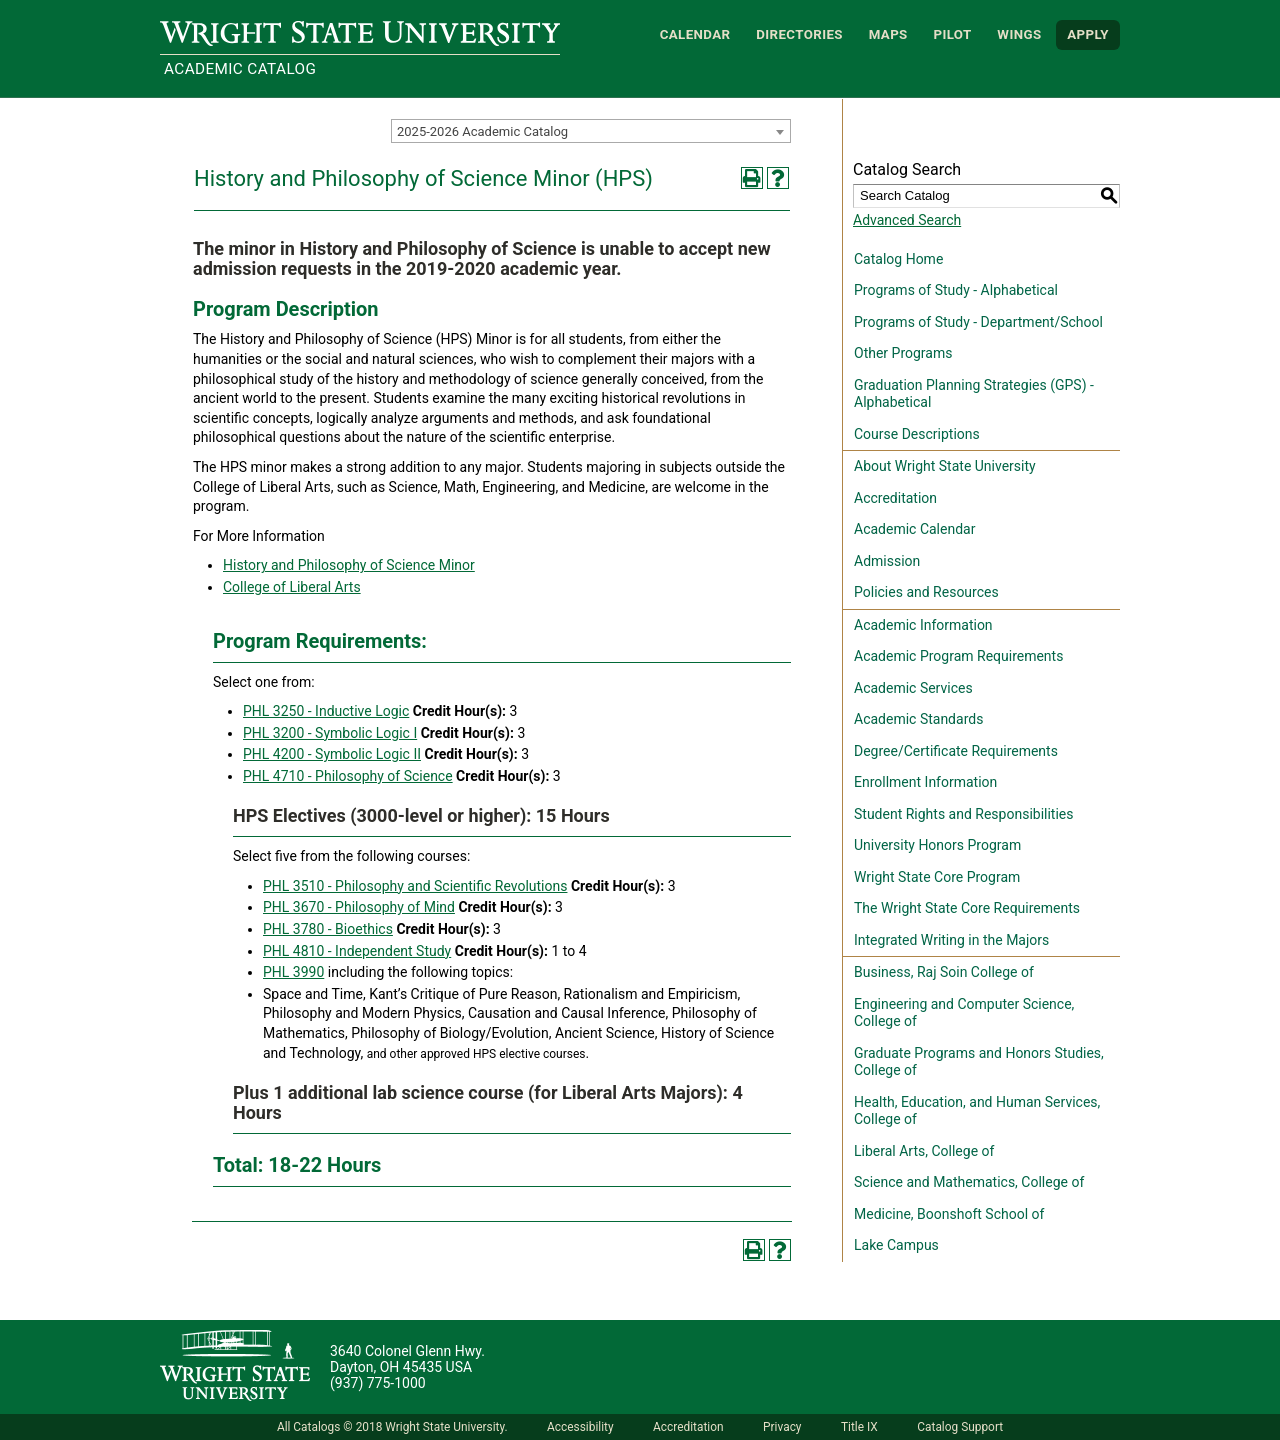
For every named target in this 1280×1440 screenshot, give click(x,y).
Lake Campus (896, 1245)
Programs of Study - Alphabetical (956, 290)
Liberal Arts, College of (924, 1151)
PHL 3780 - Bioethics (328, 929)
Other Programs (903, 353)
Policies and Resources (926, 592)
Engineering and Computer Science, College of (964, 1013)
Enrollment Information (925, 782)
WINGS (1019, 34)
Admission (887, 561)
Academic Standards (918, 719)
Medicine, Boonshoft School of (949, 1214)
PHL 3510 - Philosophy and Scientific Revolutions (415, 886)
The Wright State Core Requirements (967, 908)
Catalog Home (898, 259)
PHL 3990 (293, 972)
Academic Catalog (240, 69)
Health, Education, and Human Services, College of (977, 1111)
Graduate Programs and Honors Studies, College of (979, 1062)
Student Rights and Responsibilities (964, 814)
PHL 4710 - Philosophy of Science (348, 776)
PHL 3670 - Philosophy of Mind (359, 907)
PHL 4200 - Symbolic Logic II (332, 754)
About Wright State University (945, 466)
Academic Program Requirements (958, 656)
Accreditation (895, 498)
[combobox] (591, 131)
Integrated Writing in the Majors (951, 940)
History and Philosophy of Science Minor (349, 565)
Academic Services (913, 688)
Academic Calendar (914, 529)
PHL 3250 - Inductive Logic (326, 711)
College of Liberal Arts (292, 587)
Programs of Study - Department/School (978, 322)
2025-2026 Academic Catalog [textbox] (482, 131)
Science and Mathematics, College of (969, 1182)
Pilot (952, 34)
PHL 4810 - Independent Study (357, 951)
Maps (888, 34)
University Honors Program (937, 845)
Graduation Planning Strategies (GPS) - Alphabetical (974, 394)
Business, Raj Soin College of (944, 972)
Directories (799, 34)
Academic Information (923, 625)
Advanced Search (907, 220)
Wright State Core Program (937, 877)
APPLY (1088, 34)
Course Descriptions (917, 434)
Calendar (695, 34)
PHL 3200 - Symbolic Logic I (330, 733)
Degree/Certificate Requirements (956, 751)
